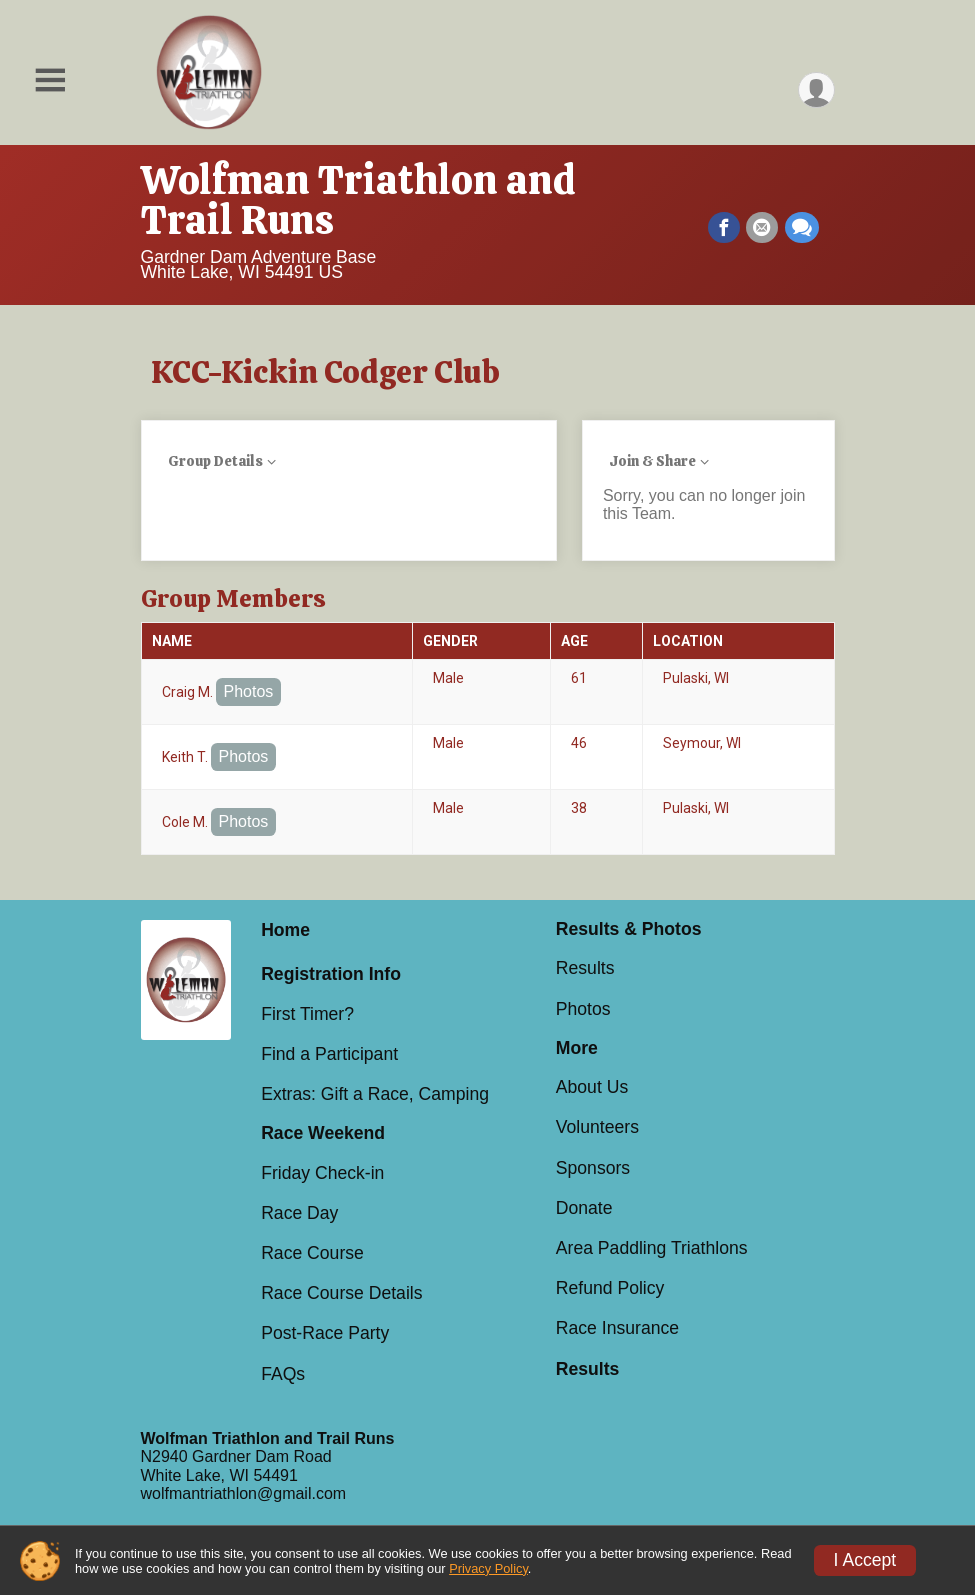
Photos (249, 691)
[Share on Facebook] (725, 228)
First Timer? (307, 1014)
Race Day (299, 1213)
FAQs (283, 1374)
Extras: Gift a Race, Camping (375, 1094)
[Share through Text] (802, 228)
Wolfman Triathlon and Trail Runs (358, 200)
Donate (584, 1208)
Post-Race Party (325, 1333)
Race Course (312, 1253)
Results (585, 968)
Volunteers (597, 1127)
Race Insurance (617, 1328)
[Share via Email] (763, 228)
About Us (592, 1087)
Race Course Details (341, 1293)
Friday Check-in (322, 1173)
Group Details (215, 461)
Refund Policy (610, 1288)
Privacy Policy (488, 1568)
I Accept (865, 1560)
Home (285, 930)
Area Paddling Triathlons (652, 1248)
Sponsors (593, 1168)
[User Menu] (816, 90)
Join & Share (652, 461)
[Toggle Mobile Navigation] (50, 80)
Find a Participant (329, 1054)
